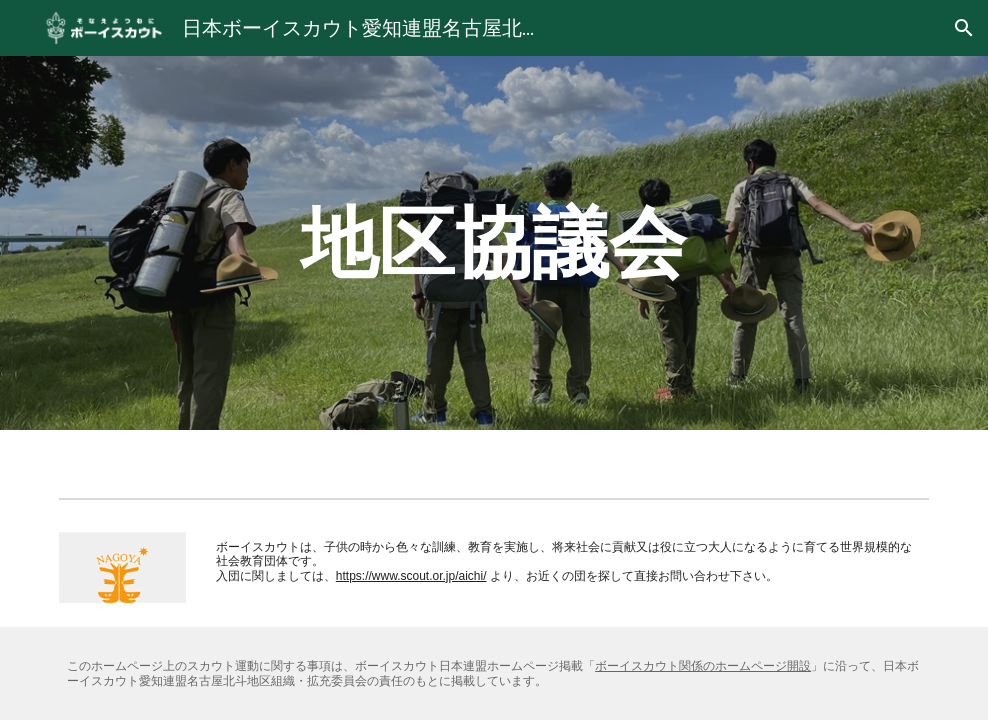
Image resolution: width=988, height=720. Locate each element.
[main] (494, 243)
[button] (964, 28)
